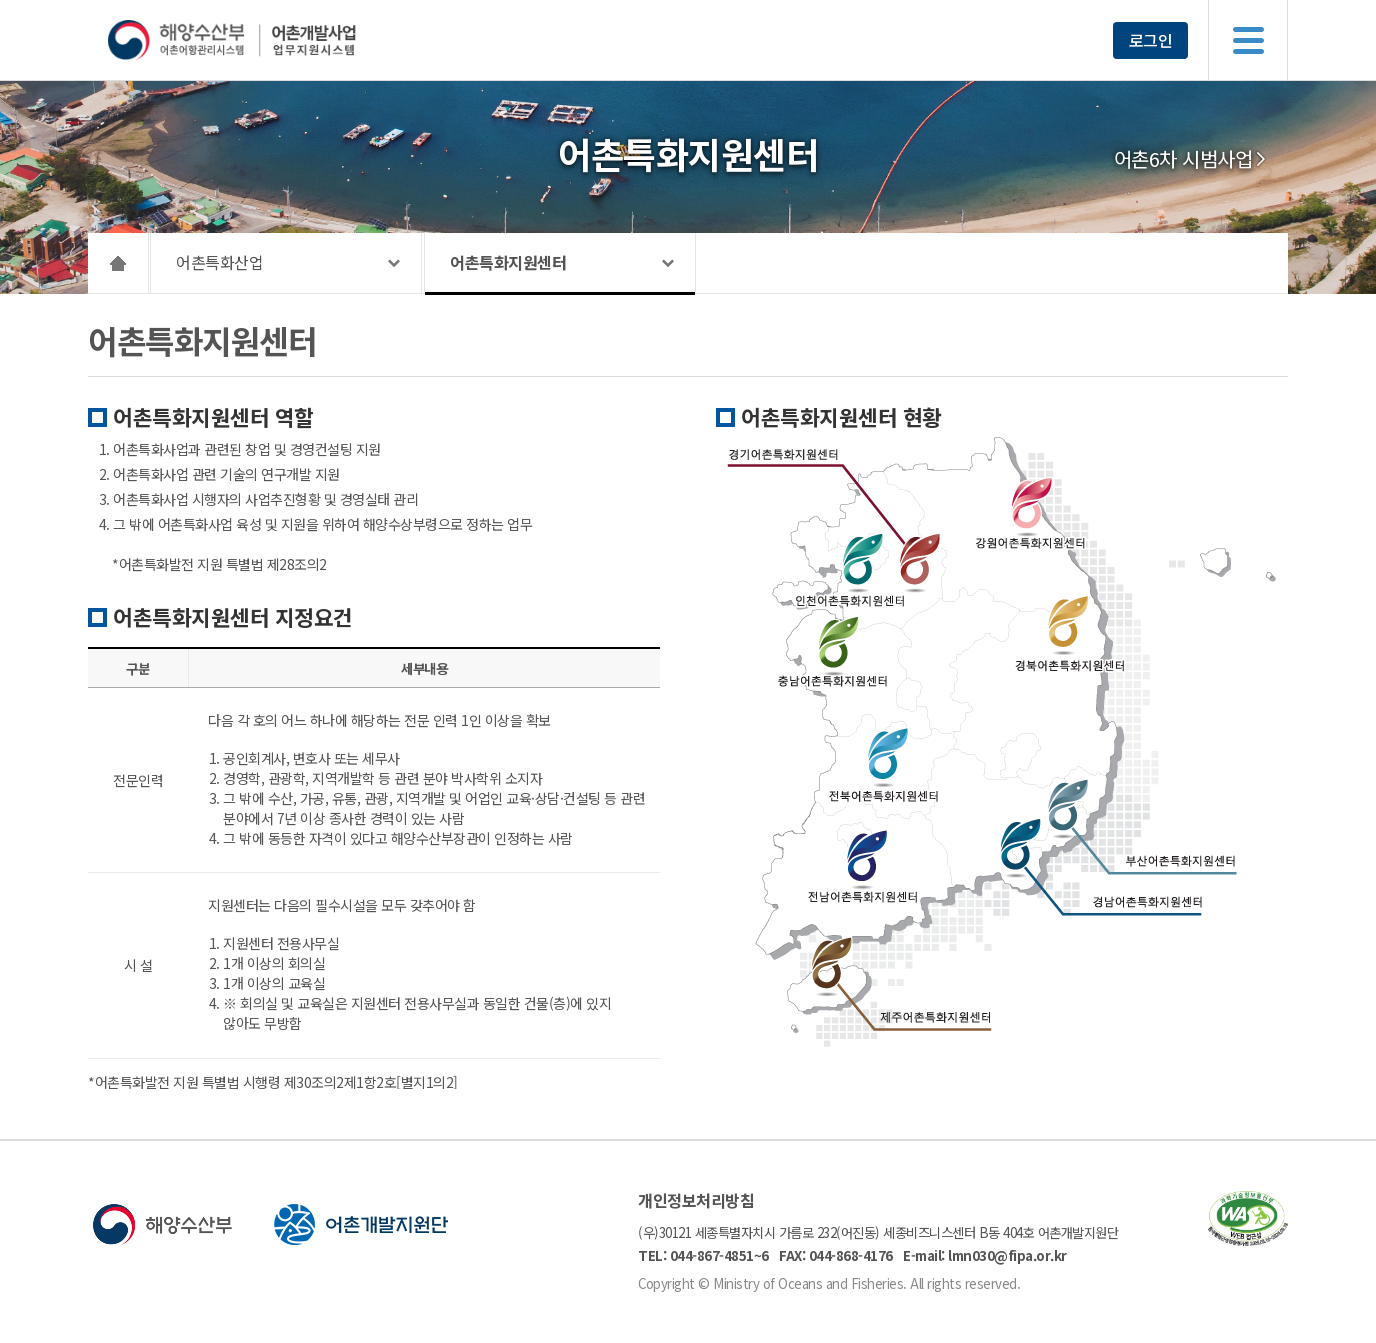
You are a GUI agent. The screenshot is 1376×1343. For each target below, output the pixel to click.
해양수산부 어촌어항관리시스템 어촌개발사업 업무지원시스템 (270, 40)
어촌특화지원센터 (508, 262)
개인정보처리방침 (696, 1200)
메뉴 (1248, 40)
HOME (118, 263)
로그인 (1151, 40)
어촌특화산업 (219, 262)
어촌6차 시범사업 (1183, 159)
